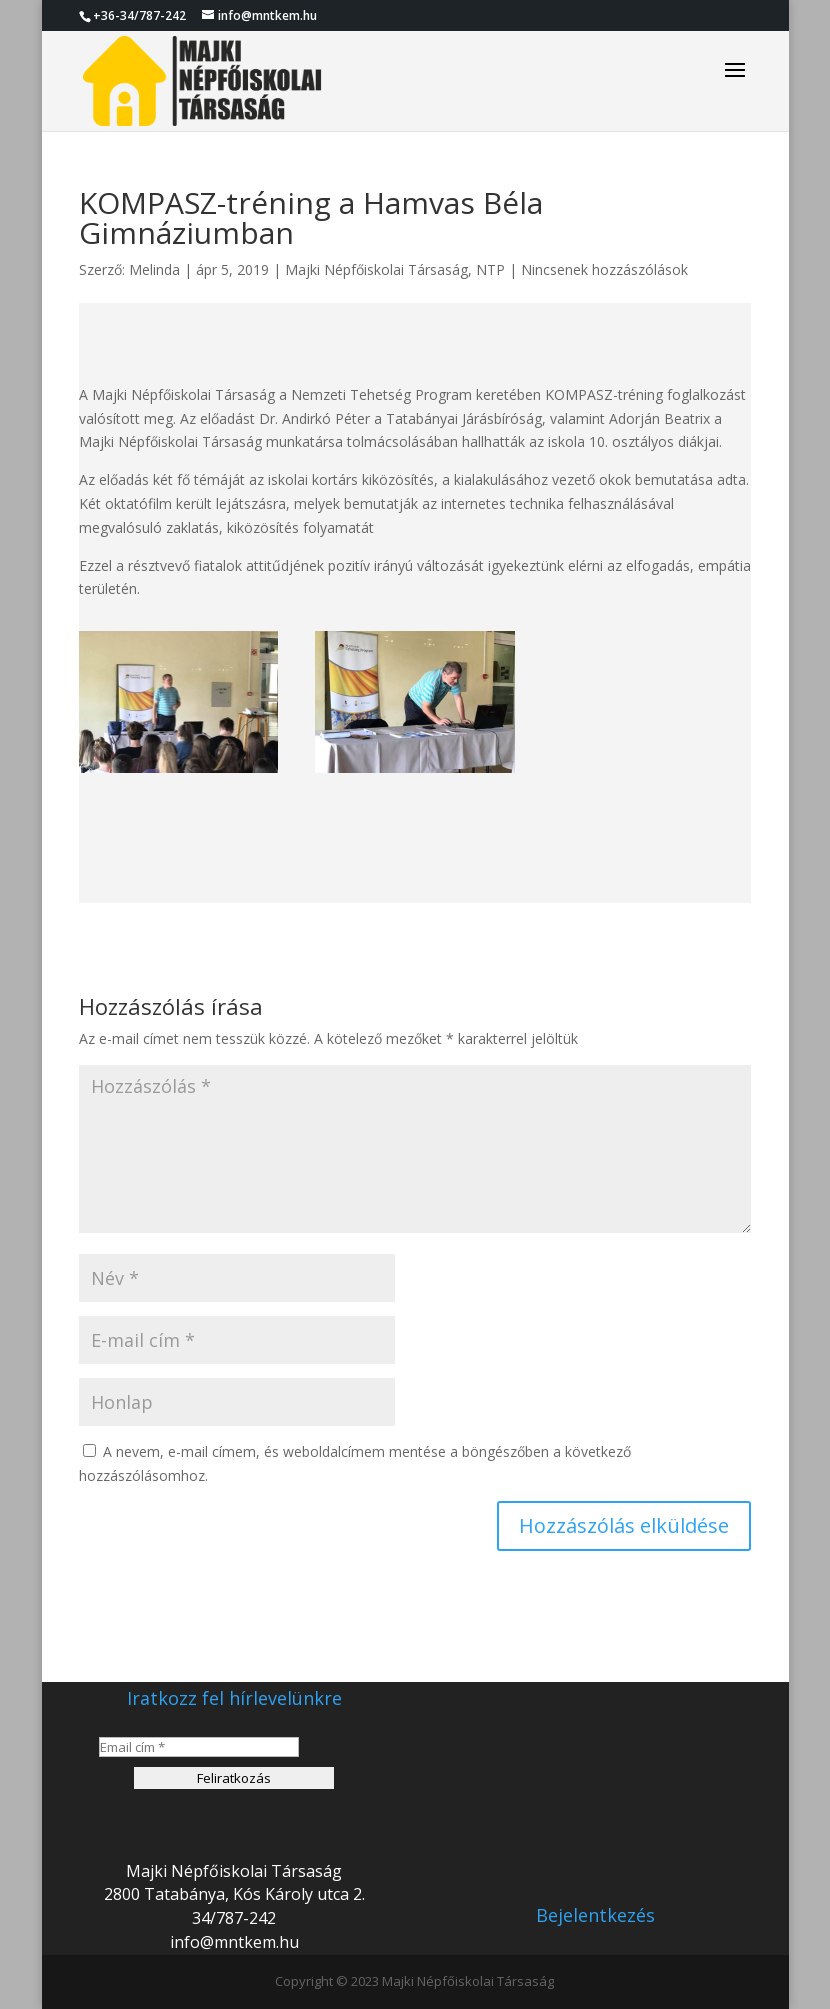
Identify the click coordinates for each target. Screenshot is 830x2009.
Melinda (154, 269)
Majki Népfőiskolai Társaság (376, 269)
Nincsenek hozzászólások (604, 269)
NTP (490, 269)
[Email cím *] (199, 1747)
